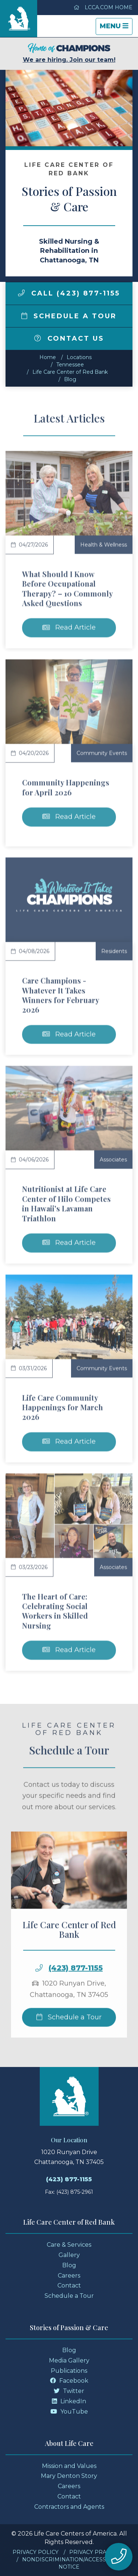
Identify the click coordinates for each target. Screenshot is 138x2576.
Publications (69, 2370)
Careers (69, 2275)
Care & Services (69, 2244)
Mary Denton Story (69, 2475)
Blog (70, 379)
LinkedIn (69, 2401)
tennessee (70, 364)
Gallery (69, 2254)
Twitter (69, 2390)
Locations (79, 357)
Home (47, 357)
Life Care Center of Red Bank (70, 372)
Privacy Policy (36, 2552)
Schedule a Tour (69, 316)
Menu (115, 28)
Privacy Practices (97, 2552)
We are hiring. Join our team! (69, 53)
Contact (69, 2285)
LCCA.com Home (103, 7)
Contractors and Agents (69, 2506)
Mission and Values (69, 2465)
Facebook (69, 2380)
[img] (21, 293)
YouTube (69, 2411)
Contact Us (69, 338)
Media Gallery (69, 2360)
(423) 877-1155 (69, 2179)
